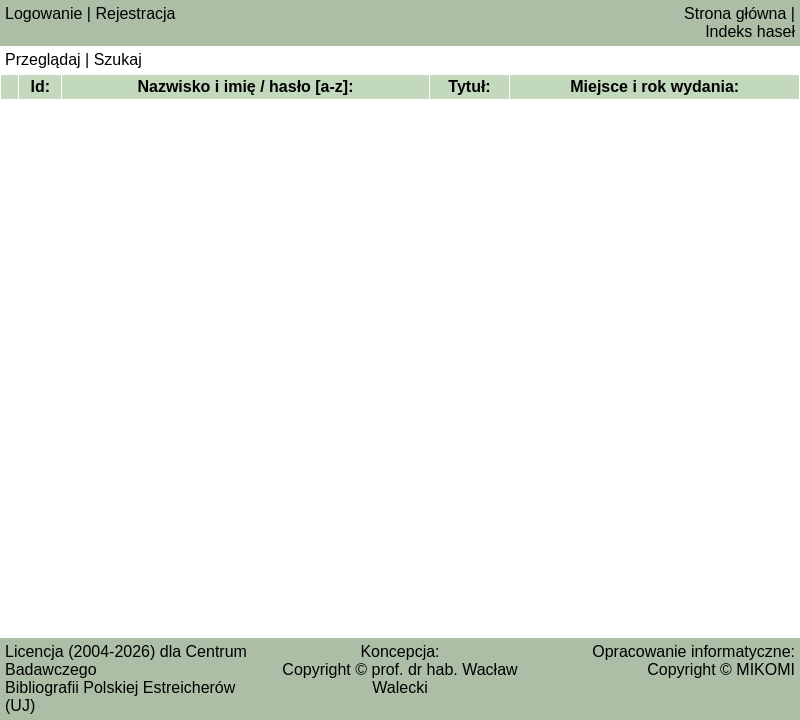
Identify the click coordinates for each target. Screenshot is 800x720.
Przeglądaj (43, 59)
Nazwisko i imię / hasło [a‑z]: (245, 86)
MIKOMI (765, 669)
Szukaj (118, 59)
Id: (41, 86)
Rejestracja (135, 13)
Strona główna (735, 13)
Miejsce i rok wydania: (654, 86)
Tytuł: (469, 86)
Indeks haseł (750, 31)
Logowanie (43, 13)
